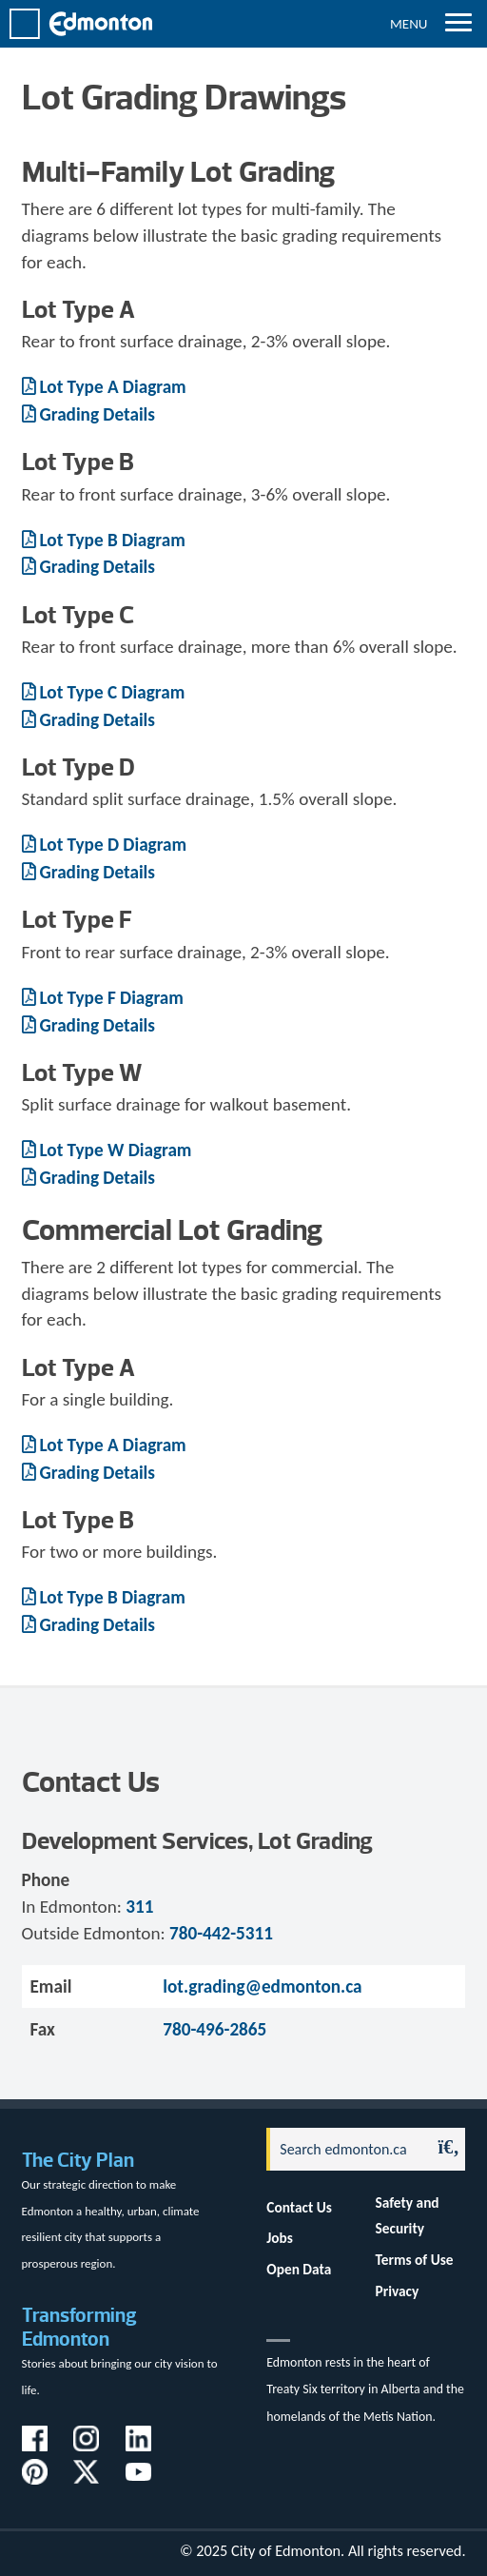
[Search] (343, 2149)
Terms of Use (415, 2260)
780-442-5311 (221, 1933)
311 (139, 1906)
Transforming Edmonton (79, 2326)
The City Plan (78, 2160)
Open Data (298, 2269)
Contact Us (299, 2207)
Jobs (279, 2238)
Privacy (397, 2291)
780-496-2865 (214, 2029)
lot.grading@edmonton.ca (262, 1986)
